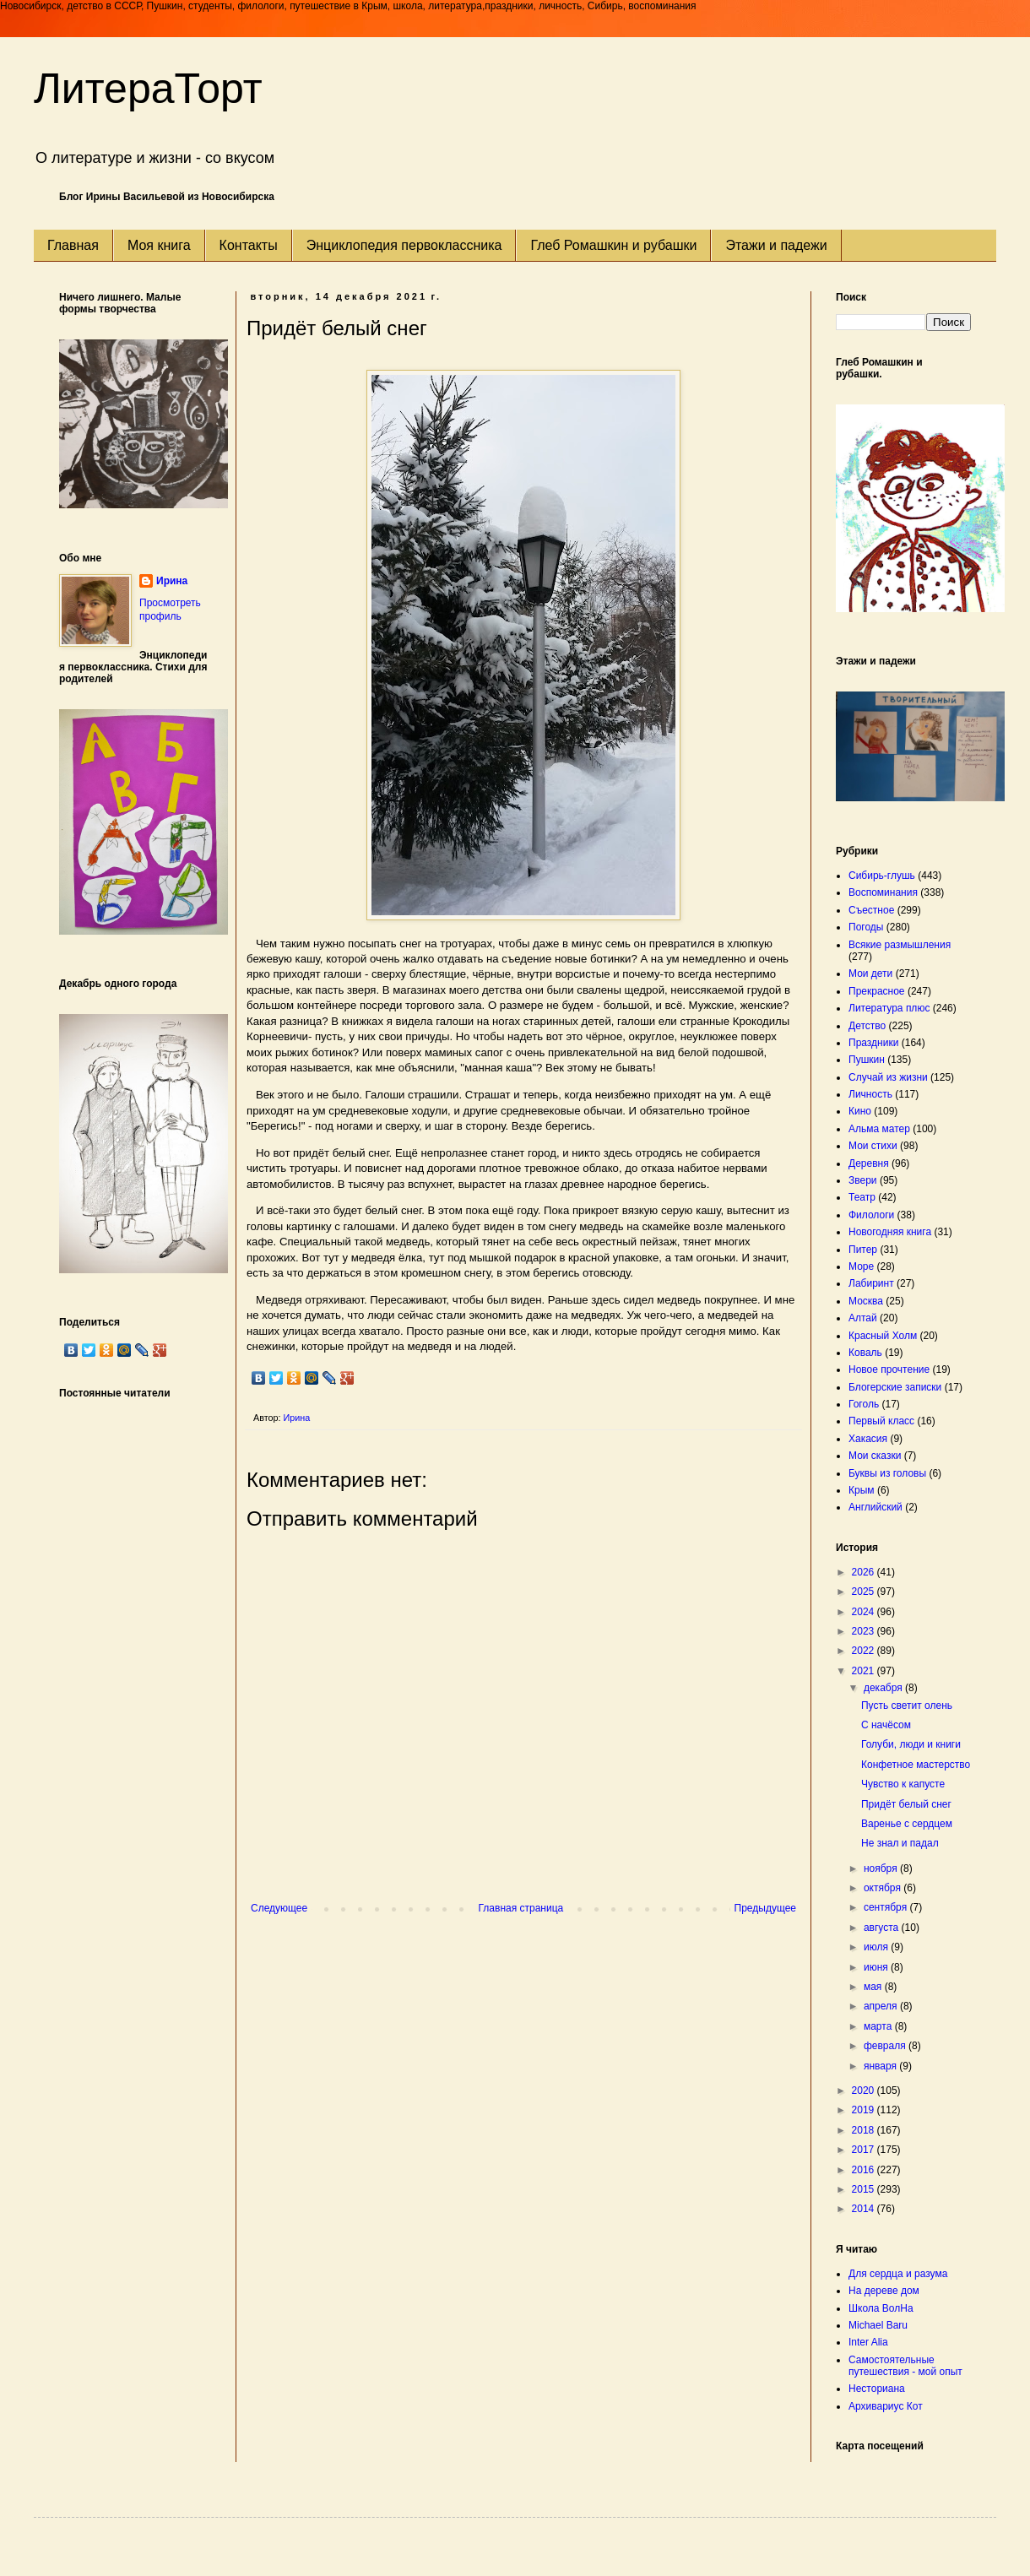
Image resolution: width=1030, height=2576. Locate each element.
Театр (862, 1197)
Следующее (279, 1908)
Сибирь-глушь (881, 875)
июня (877, 1967)
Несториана (876, 2388)
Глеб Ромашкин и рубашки (613, 245)
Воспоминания (883, 892)
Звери (862, 1180)
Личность (870, 1094)
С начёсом (886, 1725)
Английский (875, 1507)
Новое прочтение (889, 1369)
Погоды (865, 927)
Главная (73, 245)
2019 (864, 2110)
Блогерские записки (894, 1387)
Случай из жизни (888, 1077)
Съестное (871, 910)
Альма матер (879, 1129)
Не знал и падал (900, 1843)
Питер (862, 1249)
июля (877, 1947)
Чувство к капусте (903, 1784)
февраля (886, 2046)
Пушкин (866, 1060)
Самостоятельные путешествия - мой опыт (905, 2366)
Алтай (862, 1318)
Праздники (873, 1043)
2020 (864, 2090)
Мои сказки (874, 1456)
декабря (884, 1688)
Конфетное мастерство (915, 1765)
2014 (864, 2209)
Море (861, 1266)
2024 (864, 1612)
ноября (882, 1868)
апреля (882, 2006)
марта (879, 2026)
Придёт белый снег (906, 1804)
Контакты (249, 245)
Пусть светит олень (906, 1705)
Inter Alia (868, 2342)
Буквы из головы (887, 1473)
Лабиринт (871, 1283)
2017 (864, 2150)
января (881, 2066)
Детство (867, 1026)
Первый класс (881, 1421)
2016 (864, 2170)
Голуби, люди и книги (911, 1744)
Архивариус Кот (885, 2406)
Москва (865, 1301)
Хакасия (867, 1439)
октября (883, 1888)
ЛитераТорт (148, 88)
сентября (887, 1907)
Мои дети (870, 973)
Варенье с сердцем (906, 1824)
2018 (864, 2130)
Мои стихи (872, 1146)
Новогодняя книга (889, 1232)
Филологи (871, 1215)
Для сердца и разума (897, 2274)
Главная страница (521, 1908)
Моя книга (159, 245)
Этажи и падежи (776, 245)
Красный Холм (882, 1336)
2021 (864, 1671)
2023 (864, 1631)
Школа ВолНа (880, 2308)
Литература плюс (889, 1008)
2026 (864, 1572)
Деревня (868, 1163)
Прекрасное (876, 991)
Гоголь (863, 1404)
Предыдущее (765, 1908)
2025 (864, 1591)
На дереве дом (883, 2291)
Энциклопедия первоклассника (404, 245)
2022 (864, 1651)
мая (874, 1987)
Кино (859, 1111)
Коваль (865, 1353)
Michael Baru (878, 2325)
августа (883, 1927)
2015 (864, 2189)
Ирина (171, 581)
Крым (861, 1490)
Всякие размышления (899, 945)
